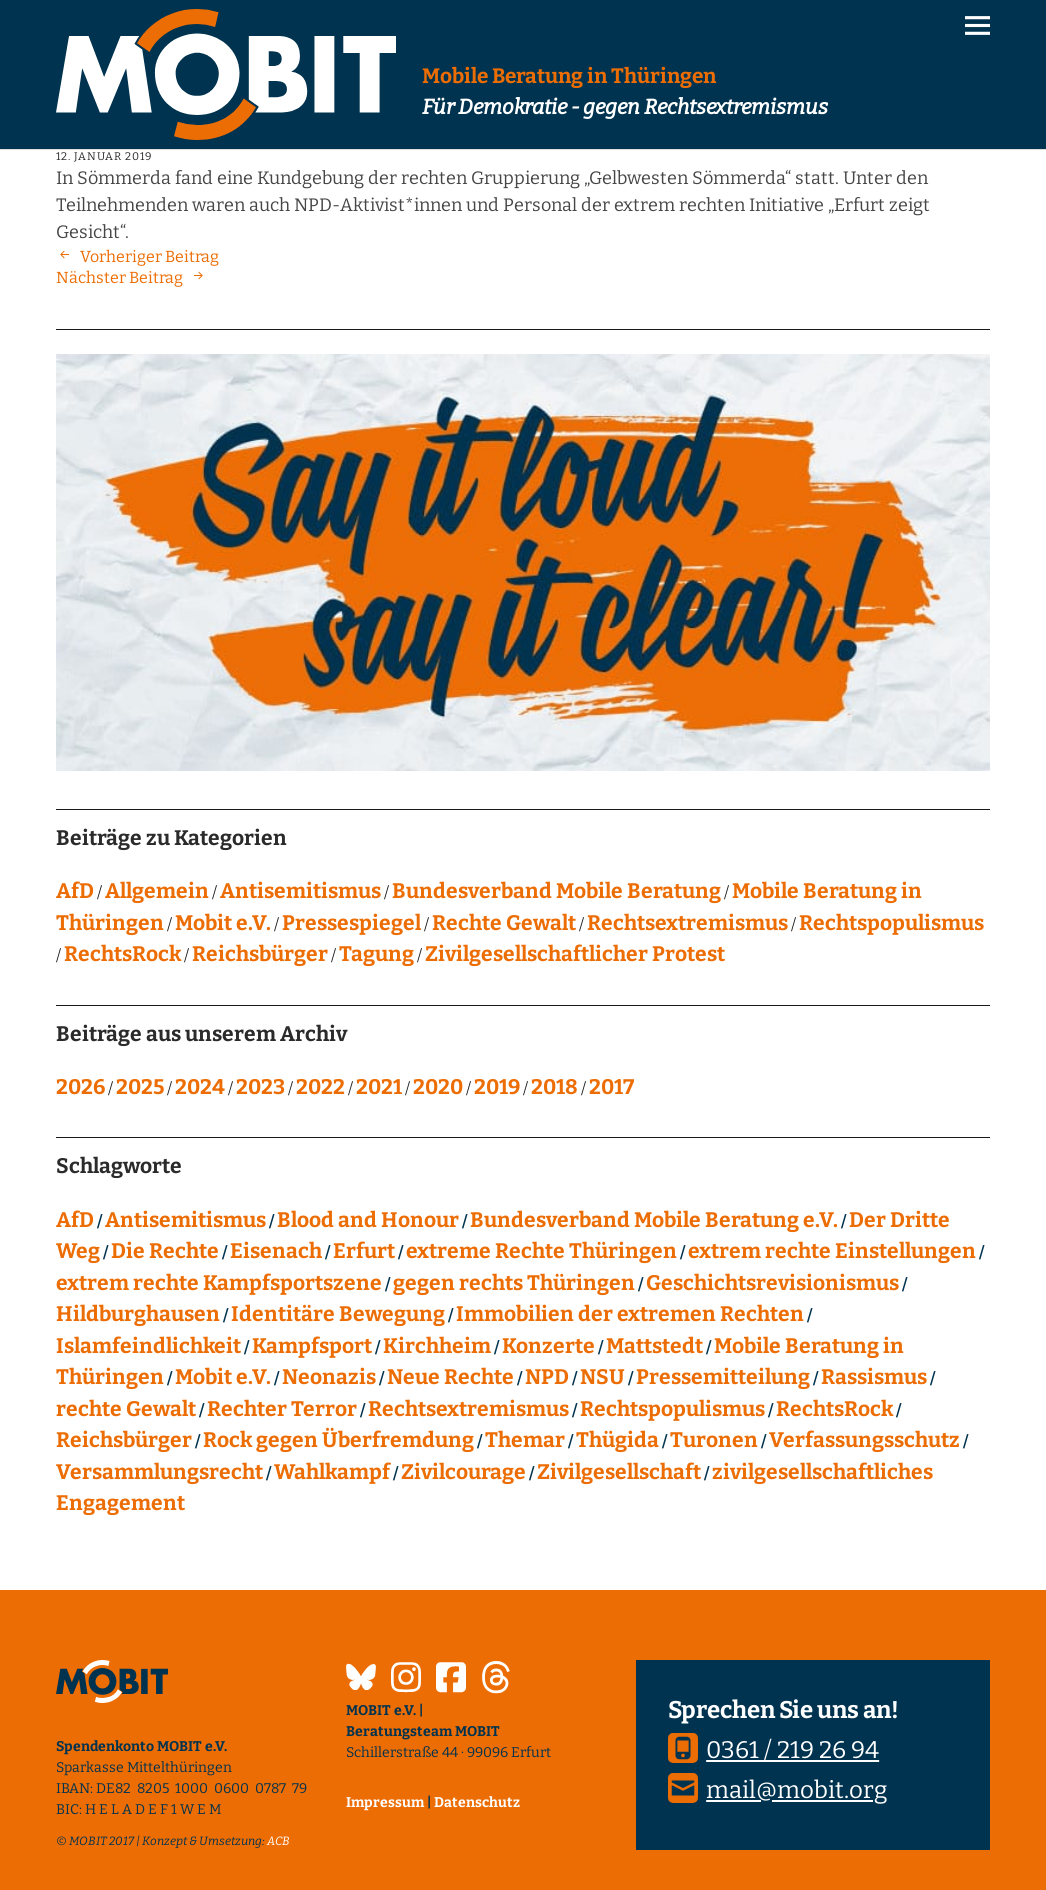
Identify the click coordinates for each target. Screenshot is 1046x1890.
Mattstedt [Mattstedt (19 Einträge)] (654, 1346)
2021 (379, 1087)
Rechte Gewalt (504, 923)
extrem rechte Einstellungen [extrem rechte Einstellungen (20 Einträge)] (832, 1251)
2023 (260, 1087)
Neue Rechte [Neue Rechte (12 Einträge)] (450, 1377)
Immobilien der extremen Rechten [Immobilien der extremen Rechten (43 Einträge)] (630, 1314)
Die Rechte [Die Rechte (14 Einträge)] (165, 1251)
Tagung (376, 954)
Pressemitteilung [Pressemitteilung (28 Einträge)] (723, 1377)
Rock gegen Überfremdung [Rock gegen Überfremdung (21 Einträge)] (338, 1440)
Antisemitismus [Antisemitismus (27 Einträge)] (185, 1220)
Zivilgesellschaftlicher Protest (575, 954)
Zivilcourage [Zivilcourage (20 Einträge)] (463, 1472)
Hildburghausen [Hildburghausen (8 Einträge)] (138, 1314)
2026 (80, 1087)
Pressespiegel (351, 923)
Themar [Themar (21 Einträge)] (525, 1440)
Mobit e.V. (223, 923)
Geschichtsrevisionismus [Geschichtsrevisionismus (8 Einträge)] (772, 1283)
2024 (200, 1087)
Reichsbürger (260, 954)
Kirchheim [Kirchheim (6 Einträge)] (437, 1346)
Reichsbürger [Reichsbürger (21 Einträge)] (124, 1440)
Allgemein (157, 891)
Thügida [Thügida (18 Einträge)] (617, 1440)
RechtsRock (122, 954)
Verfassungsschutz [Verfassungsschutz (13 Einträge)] (864, 1440)
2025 (140, 1087)
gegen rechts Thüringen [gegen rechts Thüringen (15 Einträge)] (514, 1283)
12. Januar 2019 (104, 156)
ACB (278, 1841)
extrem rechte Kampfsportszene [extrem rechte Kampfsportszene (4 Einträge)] (219, 1283)
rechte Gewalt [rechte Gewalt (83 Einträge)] (126, 1409)
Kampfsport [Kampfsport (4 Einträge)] (312, 1346)
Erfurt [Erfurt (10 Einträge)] (364, 1251)
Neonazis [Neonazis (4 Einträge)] (329, 1377)
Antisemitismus (300, 891)
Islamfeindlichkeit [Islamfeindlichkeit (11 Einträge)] (148, 1346)
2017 (611, 1087)
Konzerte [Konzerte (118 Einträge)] (548, 1346)
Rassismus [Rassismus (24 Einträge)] (874, 1377)
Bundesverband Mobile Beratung (556, 891)
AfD (75, 891)
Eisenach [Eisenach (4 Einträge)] (276, 1251)
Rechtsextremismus (687, 923)
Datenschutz (477, 1802)
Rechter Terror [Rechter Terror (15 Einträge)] (282, 1409)
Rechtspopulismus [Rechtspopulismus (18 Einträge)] (672, 1409)
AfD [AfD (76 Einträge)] (75, 1220)
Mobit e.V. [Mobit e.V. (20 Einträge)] (223, 1377)
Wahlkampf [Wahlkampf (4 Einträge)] (332, 1472)
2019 (497, 1087)
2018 (554, 1087)
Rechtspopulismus (891, 923)
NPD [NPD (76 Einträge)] (547, 1377)
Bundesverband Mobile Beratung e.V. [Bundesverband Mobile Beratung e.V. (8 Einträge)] (654, 1220)
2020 (438, 1087)
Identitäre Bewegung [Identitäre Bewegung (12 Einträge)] (338, 1314)
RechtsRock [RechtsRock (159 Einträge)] (834, 1409)
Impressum (385, 1802)
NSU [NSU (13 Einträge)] (602, 1377)
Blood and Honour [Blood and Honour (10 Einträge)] (368, 1220)
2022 (320, 1087)
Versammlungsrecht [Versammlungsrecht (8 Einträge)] (159, 1472)
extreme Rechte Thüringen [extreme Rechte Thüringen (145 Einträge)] (541, 1251)
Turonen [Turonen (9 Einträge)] (714, 1440)
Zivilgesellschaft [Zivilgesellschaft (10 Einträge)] (619, 1472)
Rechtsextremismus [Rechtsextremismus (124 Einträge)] (468, 1409)
